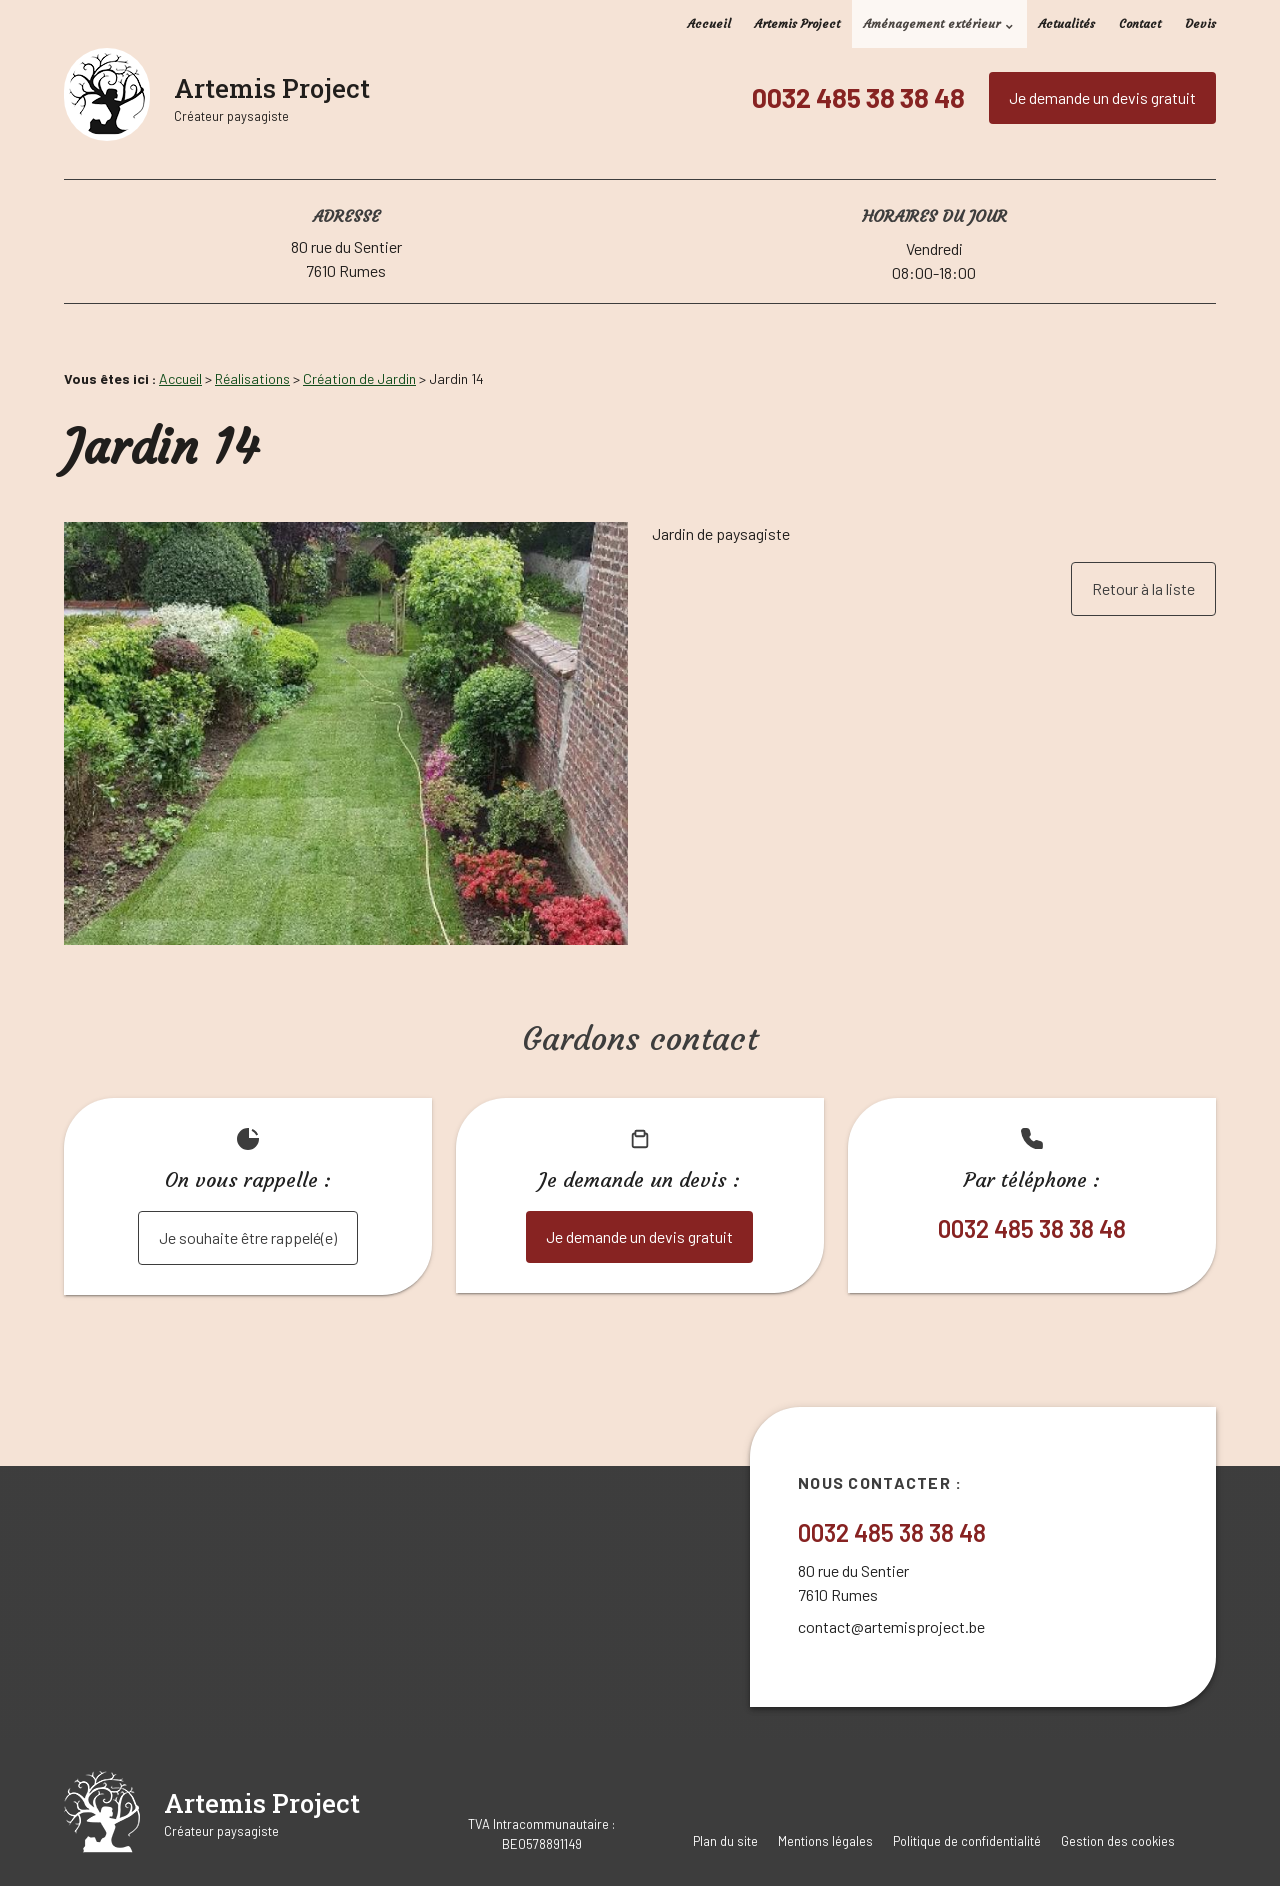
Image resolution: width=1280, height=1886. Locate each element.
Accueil (709, 23)
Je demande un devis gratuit (1102, 97)
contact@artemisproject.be (891, 1626)
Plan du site (725, 1841)
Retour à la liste (1143, 588)
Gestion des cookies (1118, 1841)
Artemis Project (797, 23)
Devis (1200, 23)
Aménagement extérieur (932, 23)
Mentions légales (825, 1841)
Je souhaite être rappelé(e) (248, 1237)
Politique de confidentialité (967, 1841)
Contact (1140, 23)
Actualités (1067, 23)
